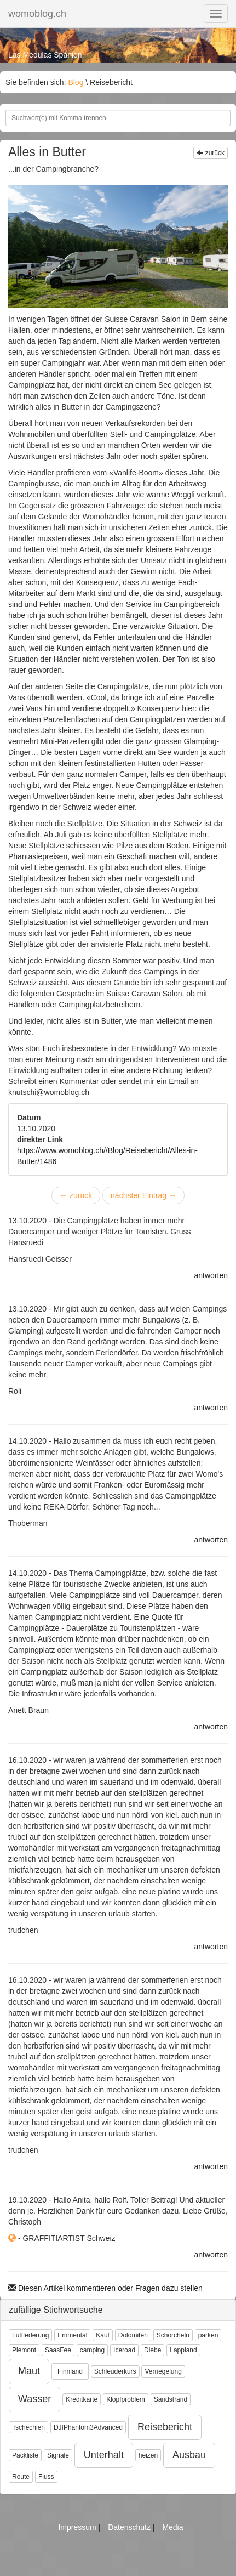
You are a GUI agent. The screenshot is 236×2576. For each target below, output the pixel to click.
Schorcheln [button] (173, 2335)
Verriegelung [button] (163, 2371)
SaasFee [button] (58, 2350)
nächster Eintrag (143, 1195)
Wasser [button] (34, 2398)
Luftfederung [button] (30, 2335)
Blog (75, 82)
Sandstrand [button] (170, 2399)
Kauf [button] (103, 2335)
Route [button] (21, 2477)
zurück (211, 153)
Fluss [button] (46, 2477)
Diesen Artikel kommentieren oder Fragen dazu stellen (105, 2288)
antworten (211, 1275)
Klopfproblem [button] (125, 2399)
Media (172, 2527)
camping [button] (92, 2350)
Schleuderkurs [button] (115, 2371)
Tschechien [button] (28, 2427)
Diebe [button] (152, 2350)
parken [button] (208, 2335)
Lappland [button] (183, 2350)
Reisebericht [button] (164, 2426)
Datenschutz (130, 2527)
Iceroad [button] (124, 2350)
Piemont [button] (24, 2350)
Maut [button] (29, 2370)
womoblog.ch (37, 13)
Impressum (78, 2527)
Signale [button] (58, 2455)
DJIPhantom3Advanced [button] (88, 2427)
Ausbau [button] (189, 2454)
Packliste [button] (25, 2455)
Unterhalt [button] (104, 2454)
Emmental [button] (72, 2335)
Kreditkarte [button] (81, 2399)
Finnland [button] (70, 2371)
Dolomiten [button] (133, 2335)
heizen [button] (148, 2455)
